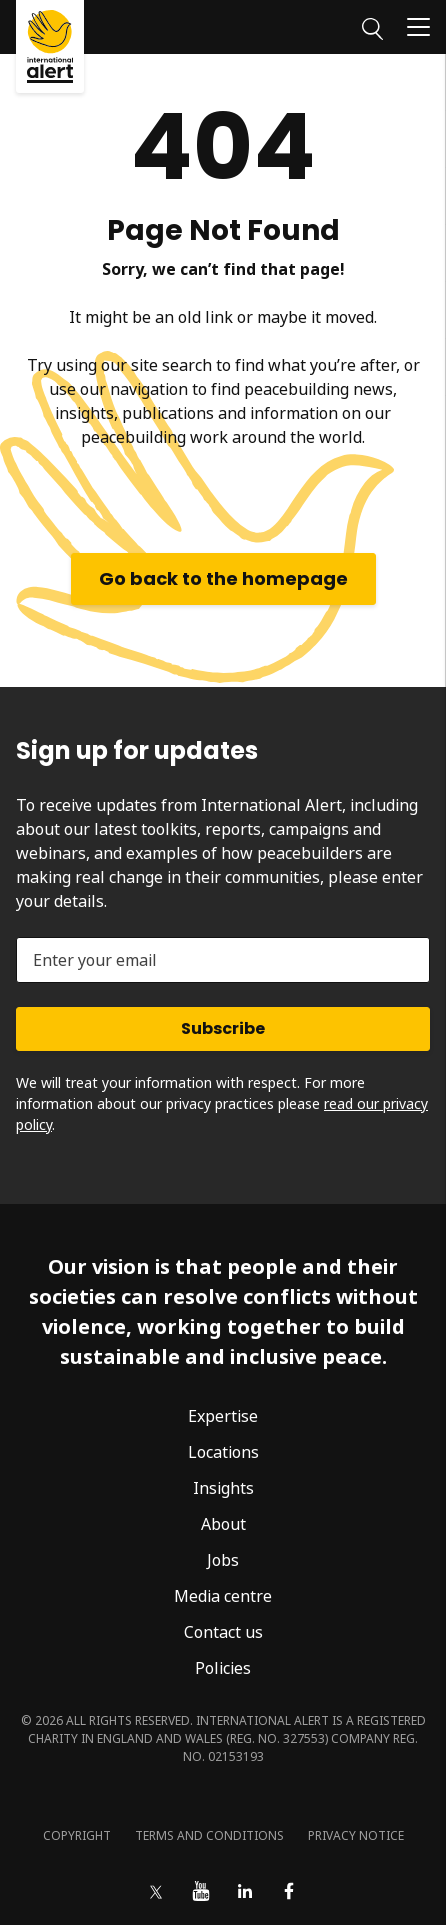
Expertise (223, 1416)
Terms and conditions (209, 1835)
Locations (223, 1452)
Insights (223, 1488)
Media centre (223, 1596)
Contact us (223, 1632)
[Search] (372, 26)
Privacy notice (356, 1835)
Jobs (223, 1560)
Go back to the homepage (223, 578)
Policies (223, 1668)
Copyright (77, 1835)
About (223, 1524)
